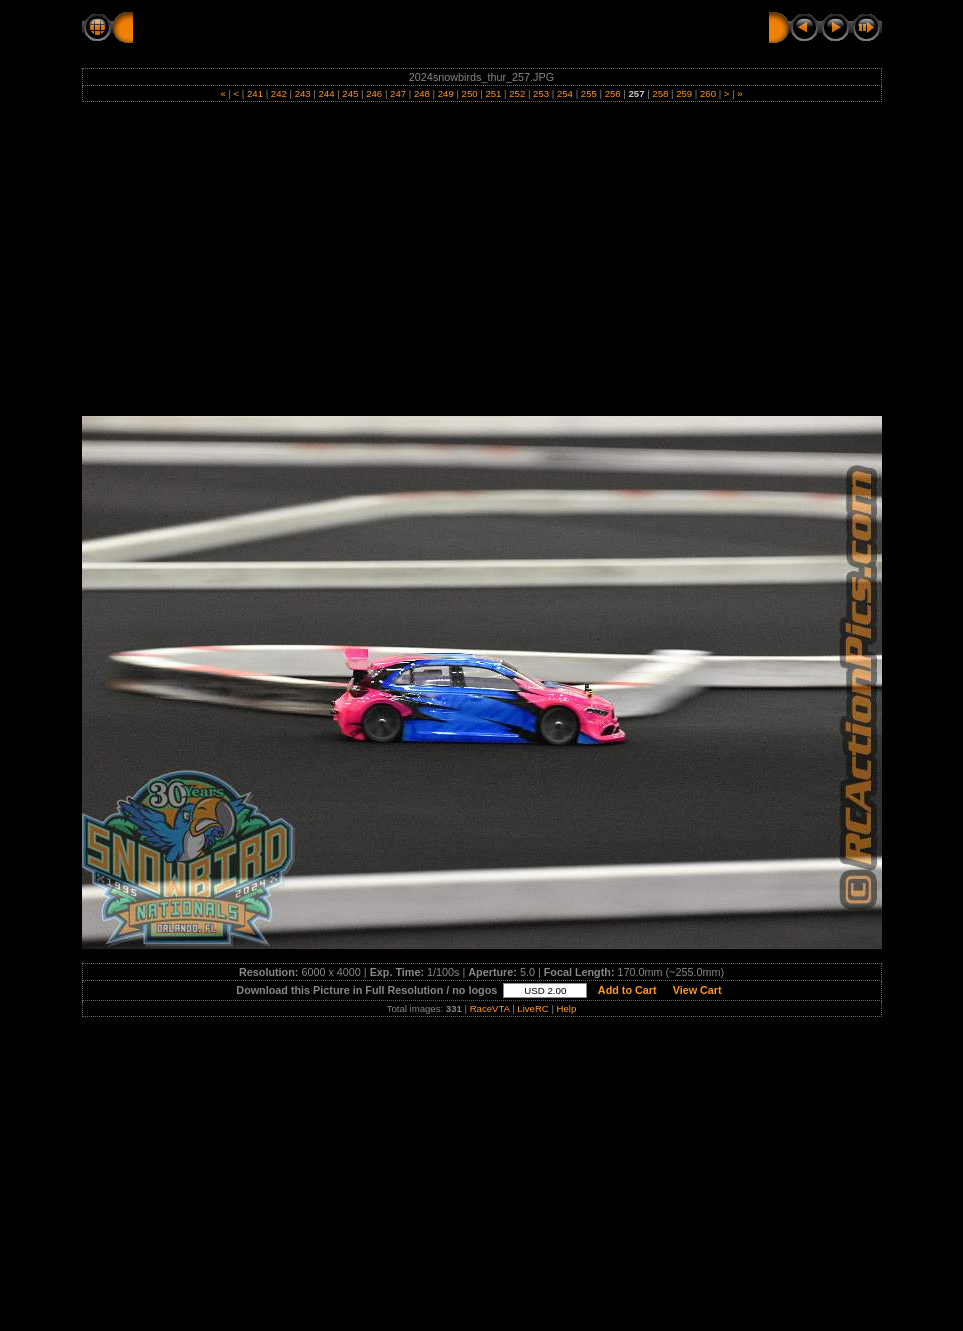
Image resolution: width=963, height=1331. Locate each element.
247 (397, 93)
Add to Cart (627, 990)
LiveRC (532, 1008)
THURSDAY (432, 27)
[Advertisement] (481, 266)
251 (493, 93)
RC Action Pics (184, 27)
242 (278, 93)
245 (350, 93)
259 (684, 93)
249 (445, 93)
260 (707, 93)
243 (302, 93)
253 (540, 93)
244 (326, 93)
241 (254, 93)
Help (567, 1008)
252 (517, 93)
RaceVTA (490, 1008)
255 (588, 93)
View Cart (697, 990)
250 (469, 93)
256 (612, 93)
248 (421, 93)
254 (564, 93)
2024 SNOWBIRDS (314, 27)
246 (374, 93)
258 (660, 93)
